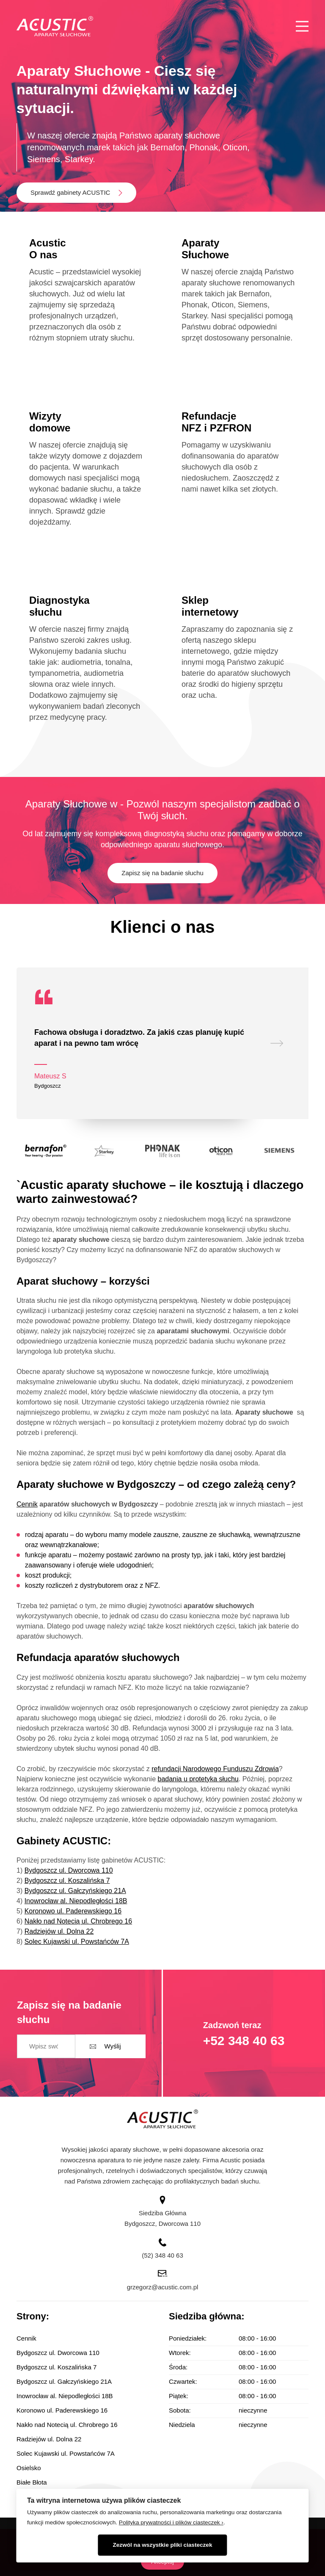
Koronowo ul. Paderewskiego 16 (73, 1911)
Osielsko (29, 2467)
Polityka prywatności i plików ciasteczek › (171, 2522)
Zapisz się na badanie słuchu (162, 872)
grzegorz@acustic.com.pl (162, 2287)
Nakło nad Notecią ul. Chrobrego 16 (78, 1921)
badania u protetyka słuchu (197, 1779)
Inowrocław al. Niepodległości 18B (76, 1900)
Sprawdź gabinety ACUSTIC (70, 192)
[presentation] (276, 1043)
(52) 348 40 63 (162, 2255)
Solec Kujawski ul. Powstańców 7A (77, 1941)
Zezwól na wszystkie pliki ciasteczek (162, 2545)
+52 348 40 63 (244, 2041)
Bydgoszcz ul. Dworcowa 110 (69, 1870)
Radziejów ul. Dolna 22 (59, 1931)
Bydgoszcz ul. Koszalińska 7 (67, 1880)
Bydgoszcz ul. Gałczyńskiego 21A (75, 1890)
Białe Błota (32, 2482)
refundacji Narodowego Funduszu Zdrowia (215, 1768)
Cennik (27, 1504)
